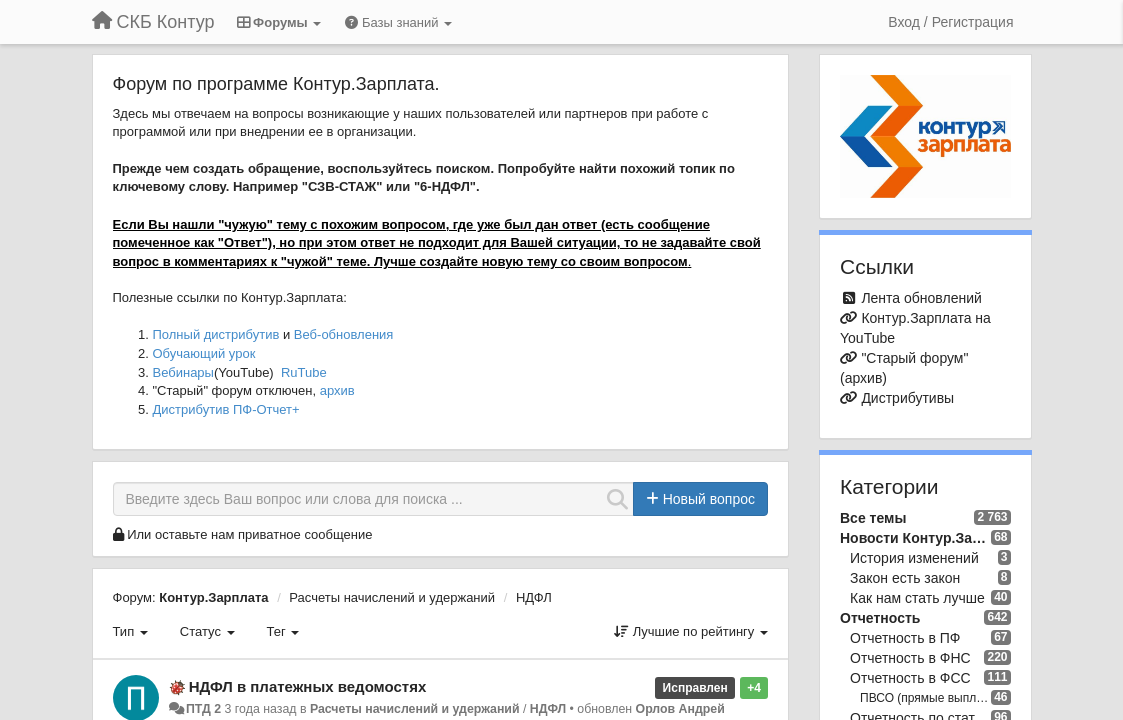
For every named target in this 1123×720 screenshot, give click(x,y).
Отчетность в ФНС (910, 658)
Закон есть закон (905, 578)
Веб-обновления (344, 334)
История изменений (914, 558)
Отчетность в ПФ (905, 638)
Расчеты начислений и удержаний (392, 597)
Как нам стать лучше (917, 598)
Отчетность (880, 618)
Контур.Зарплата (213, 597)
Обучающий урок (204, 353)
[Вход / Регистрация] (950, 22)
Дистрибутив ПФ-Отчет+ (226, 409)
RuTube (304, 372)
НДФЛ (534, 597)
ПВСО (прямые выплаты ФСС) (925, 698)
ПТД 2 (203, 709)
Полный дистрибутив (216, 334)
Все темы (873, 518)
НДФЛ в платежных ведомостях (308, 686)
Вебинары (183, 372)
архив (337, 390)
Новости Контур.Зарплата (915, 538)
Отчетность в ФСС (910, 678)
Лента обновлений (921, 298)
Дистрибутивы (907, 398)
